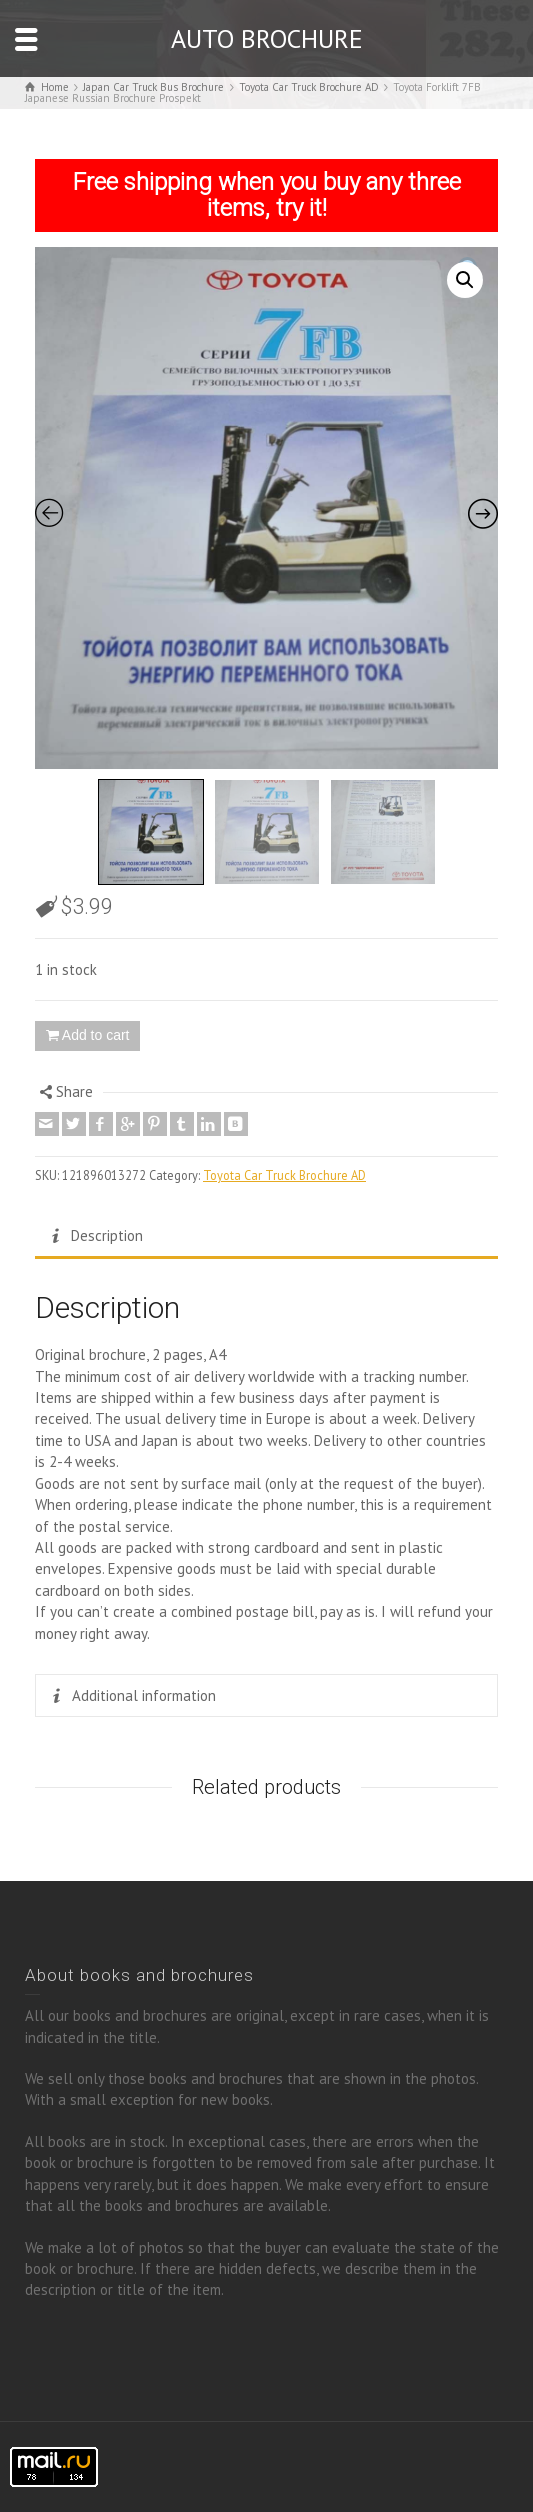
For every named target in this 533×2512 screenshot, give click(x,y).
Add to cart (96, 1035)
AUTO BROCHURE (267, 38)
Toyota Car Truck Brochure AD (284, 1175)
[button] (465, 280)
